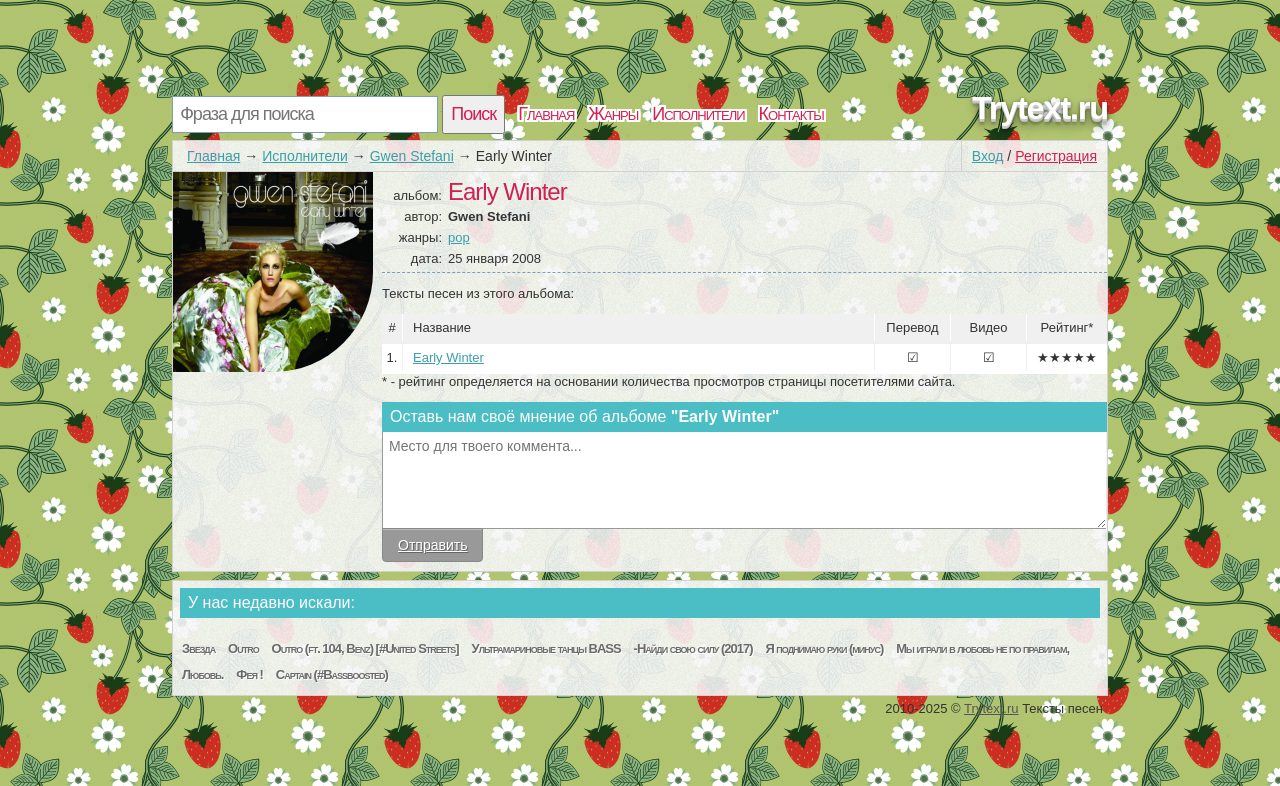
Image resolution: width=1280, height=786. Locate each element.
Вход (988, 156)
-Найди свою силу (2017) (693, 648)
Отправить (432, 545)
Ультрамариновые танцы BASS (546, 648)
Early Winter (448, 357)
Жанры (613, 114)
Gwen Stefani (412, 156)
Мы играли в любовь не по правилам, (982, 648)
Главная (546, 114)
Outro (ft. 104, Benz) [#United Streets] (365, 648)
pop (459, 237)
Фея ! (249, 674)
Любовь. (202, 674)
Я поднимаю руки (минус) (824, 648)
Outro (243, 648)
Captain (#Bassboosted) (332, 674)
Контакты (791, 114)
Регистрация (1056, 156)
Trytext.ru (1040, 108)
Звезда (198, 648)
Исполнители (698, 114)
